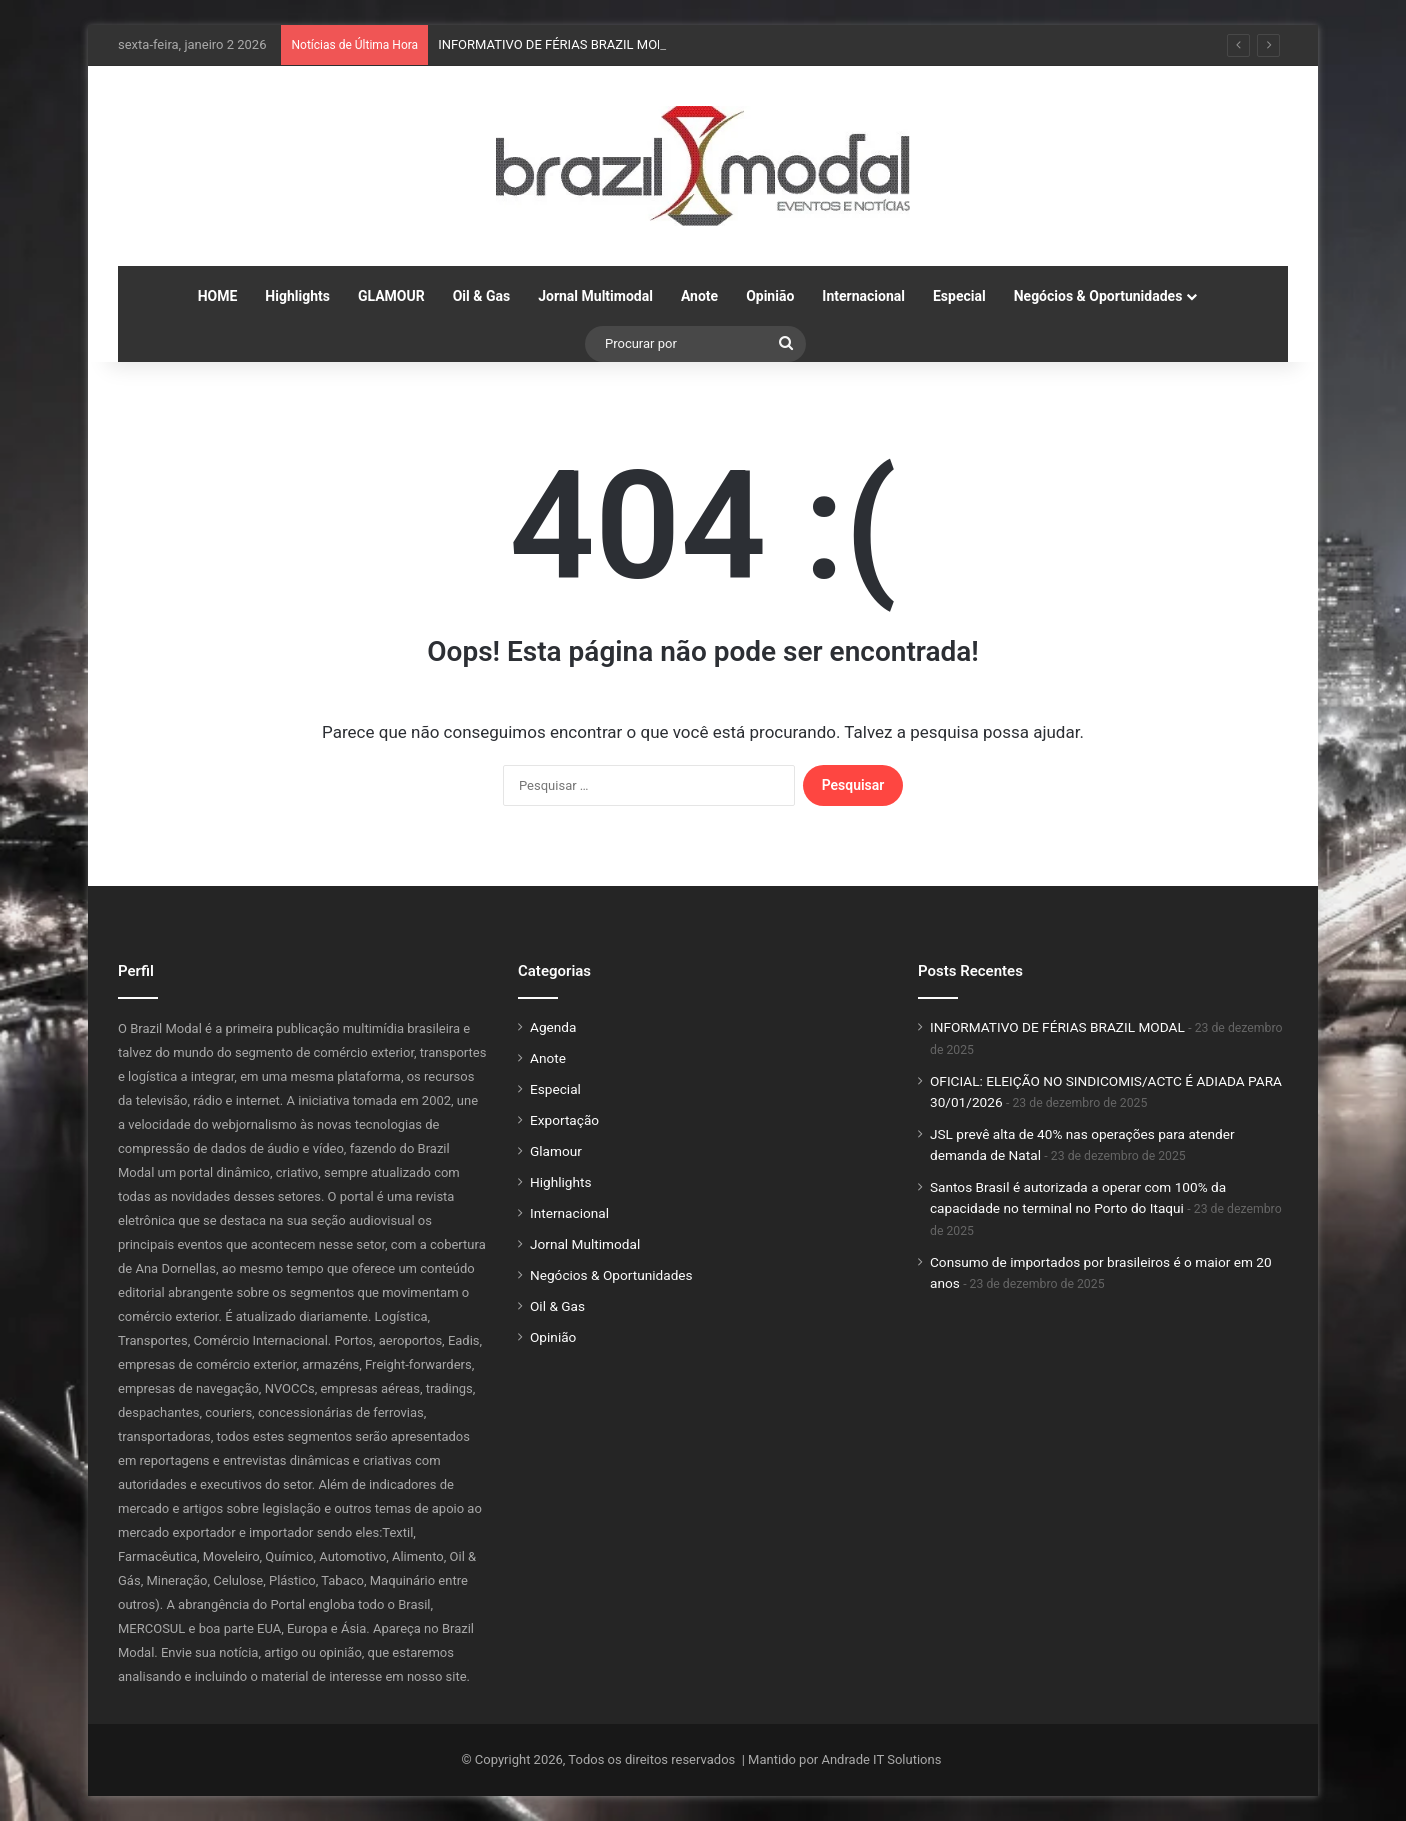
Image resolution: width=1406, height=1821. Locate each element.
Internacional (863, 296)
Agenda (553, 1027)
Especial (959, 296)
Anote (699, 296)
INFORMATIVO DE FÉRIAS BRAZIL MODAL (559, 44)
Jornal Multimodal (595, 296)
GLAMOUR (391, 296)
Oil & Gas (481, 296)
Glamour (556, 1151)
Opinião (770, 296)
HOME (218, 296)
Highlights (297, 296)
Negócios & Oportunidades (1098, 296)
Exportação (564, 1120)
